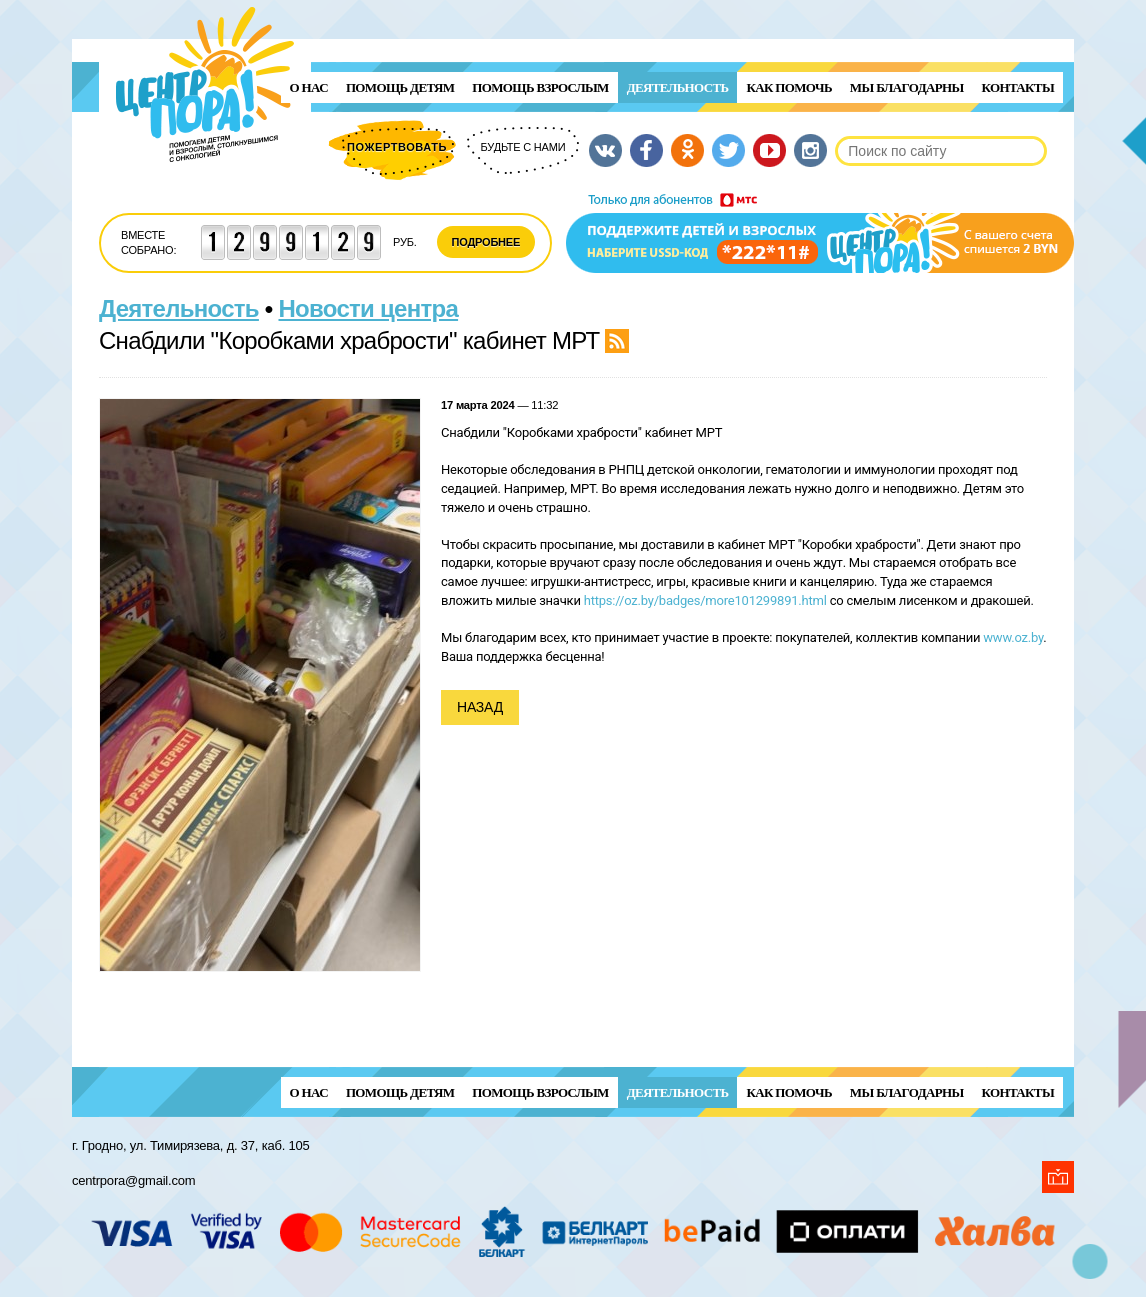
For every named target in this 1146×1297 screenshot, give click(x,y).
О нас (309, 87)
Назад (480, 707)
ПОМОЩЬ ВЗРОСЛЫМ (540, 87)
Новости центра (369, 308)
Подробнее (486, 242)
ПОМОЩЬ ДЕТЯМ (400, 87)
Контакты (1018, 87)
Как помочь (788, 87)
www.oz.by (1013, 637)
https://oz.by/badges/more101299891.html (705, 600)
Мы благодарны (907, 87)
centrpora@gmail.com (133, 1180)
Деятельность (678, 87)
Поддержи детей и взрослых (820, 233)
